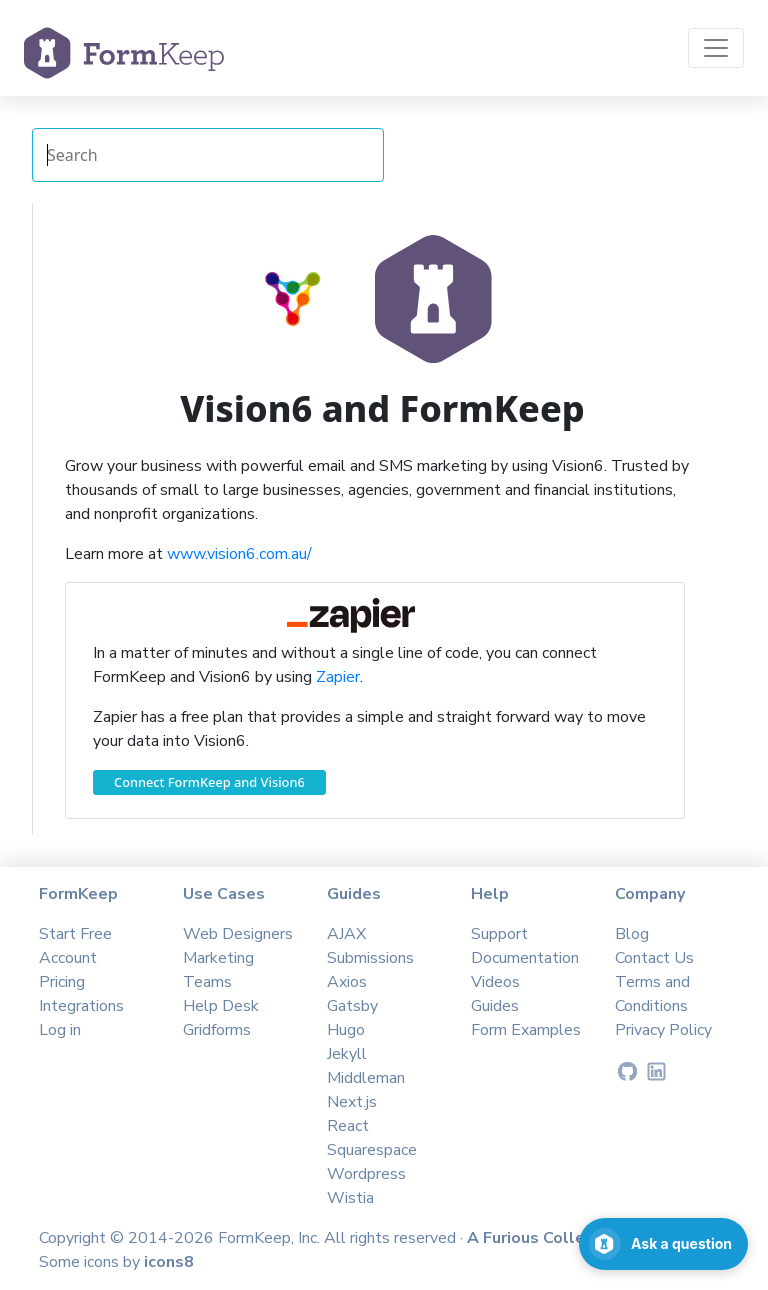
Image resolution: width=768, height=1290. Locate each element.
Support (499, 934)
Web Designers (238, 934)
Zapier (338, 677)
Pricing (62, 982)
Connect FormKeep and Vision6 (209, 782)
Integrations (81, 1006)
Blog (632, 934)
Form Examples (526, 1030)
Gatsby (352, 1006)
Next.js (352, 1102)
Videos (495, 982)
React (348, 1126)
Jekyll (347, 1054)
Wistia (350, 1198)
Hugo (346, 1030)
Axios (347, 982)
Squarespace (372, 1150)
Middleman (366, 1078)
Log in (60, 1030)
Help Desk (221, 1006)
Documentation (525, 958)
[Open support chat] (663, 1244)
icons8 (169, 1262)
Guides (495, 1006)
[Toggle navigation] (716, 48)
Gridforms (217, 1030)
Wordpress (366, 1174)
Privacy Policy (663, 1030)
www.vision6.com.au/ (239, 554)
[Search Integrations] (208, 155)
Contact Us (654, 958)
